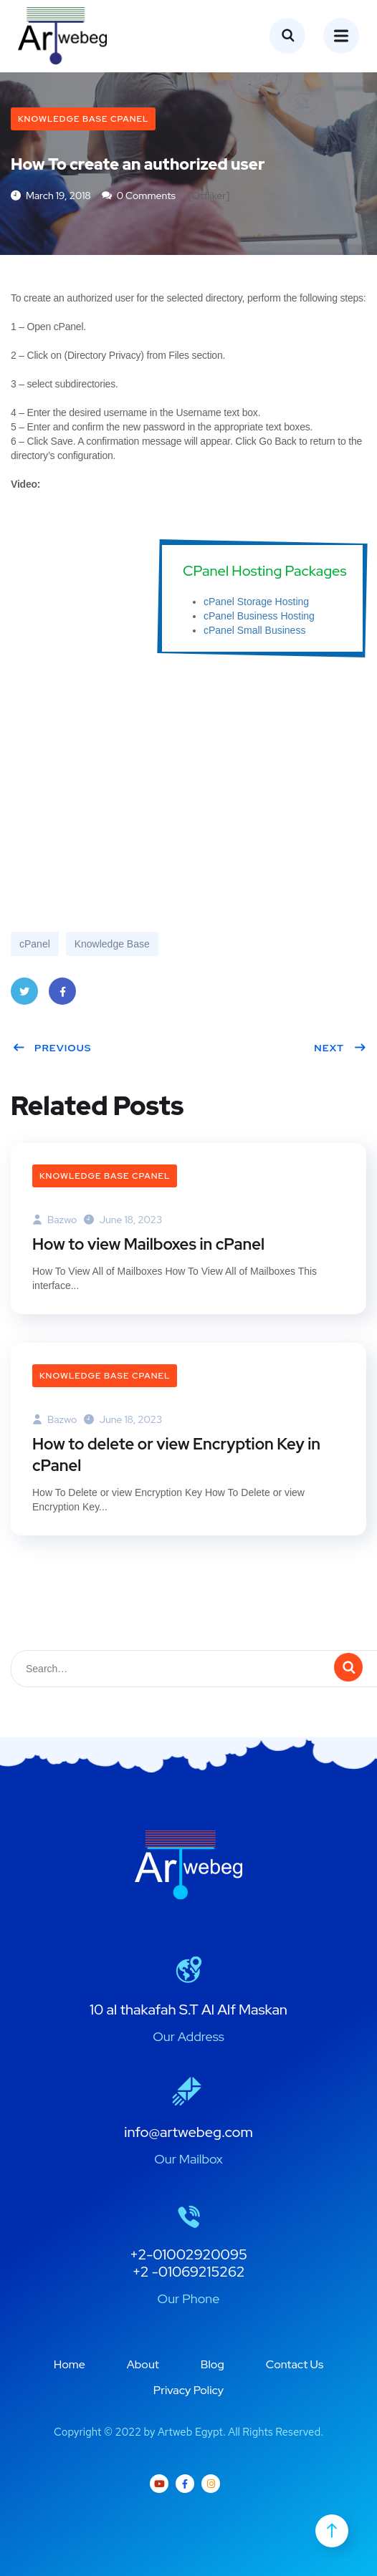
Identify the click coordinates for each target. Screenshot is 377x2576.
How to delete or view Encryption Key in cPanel (176, 1455)
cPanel (34, 944)
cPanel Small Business (254, 630)
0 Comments (139, 195)
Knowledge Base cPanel (83, 119)
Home (69, 2364)
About (143, 2364)
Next (340, 1047)
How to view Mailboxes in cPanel (148, 1244)
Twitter (24, 996)
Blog (212, 2364)
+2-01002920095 (188, 2254)
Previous (52, 1047)
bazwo (54, 1219)
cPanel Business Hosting (259, 616)
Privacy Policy (188, 2390)
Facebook (62, 996)
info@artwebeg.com (188, 2132)
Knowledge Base (112, 944)
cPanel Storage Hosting (256, 601)
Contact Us (294, 2364)
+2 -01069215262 (188, 2271)
